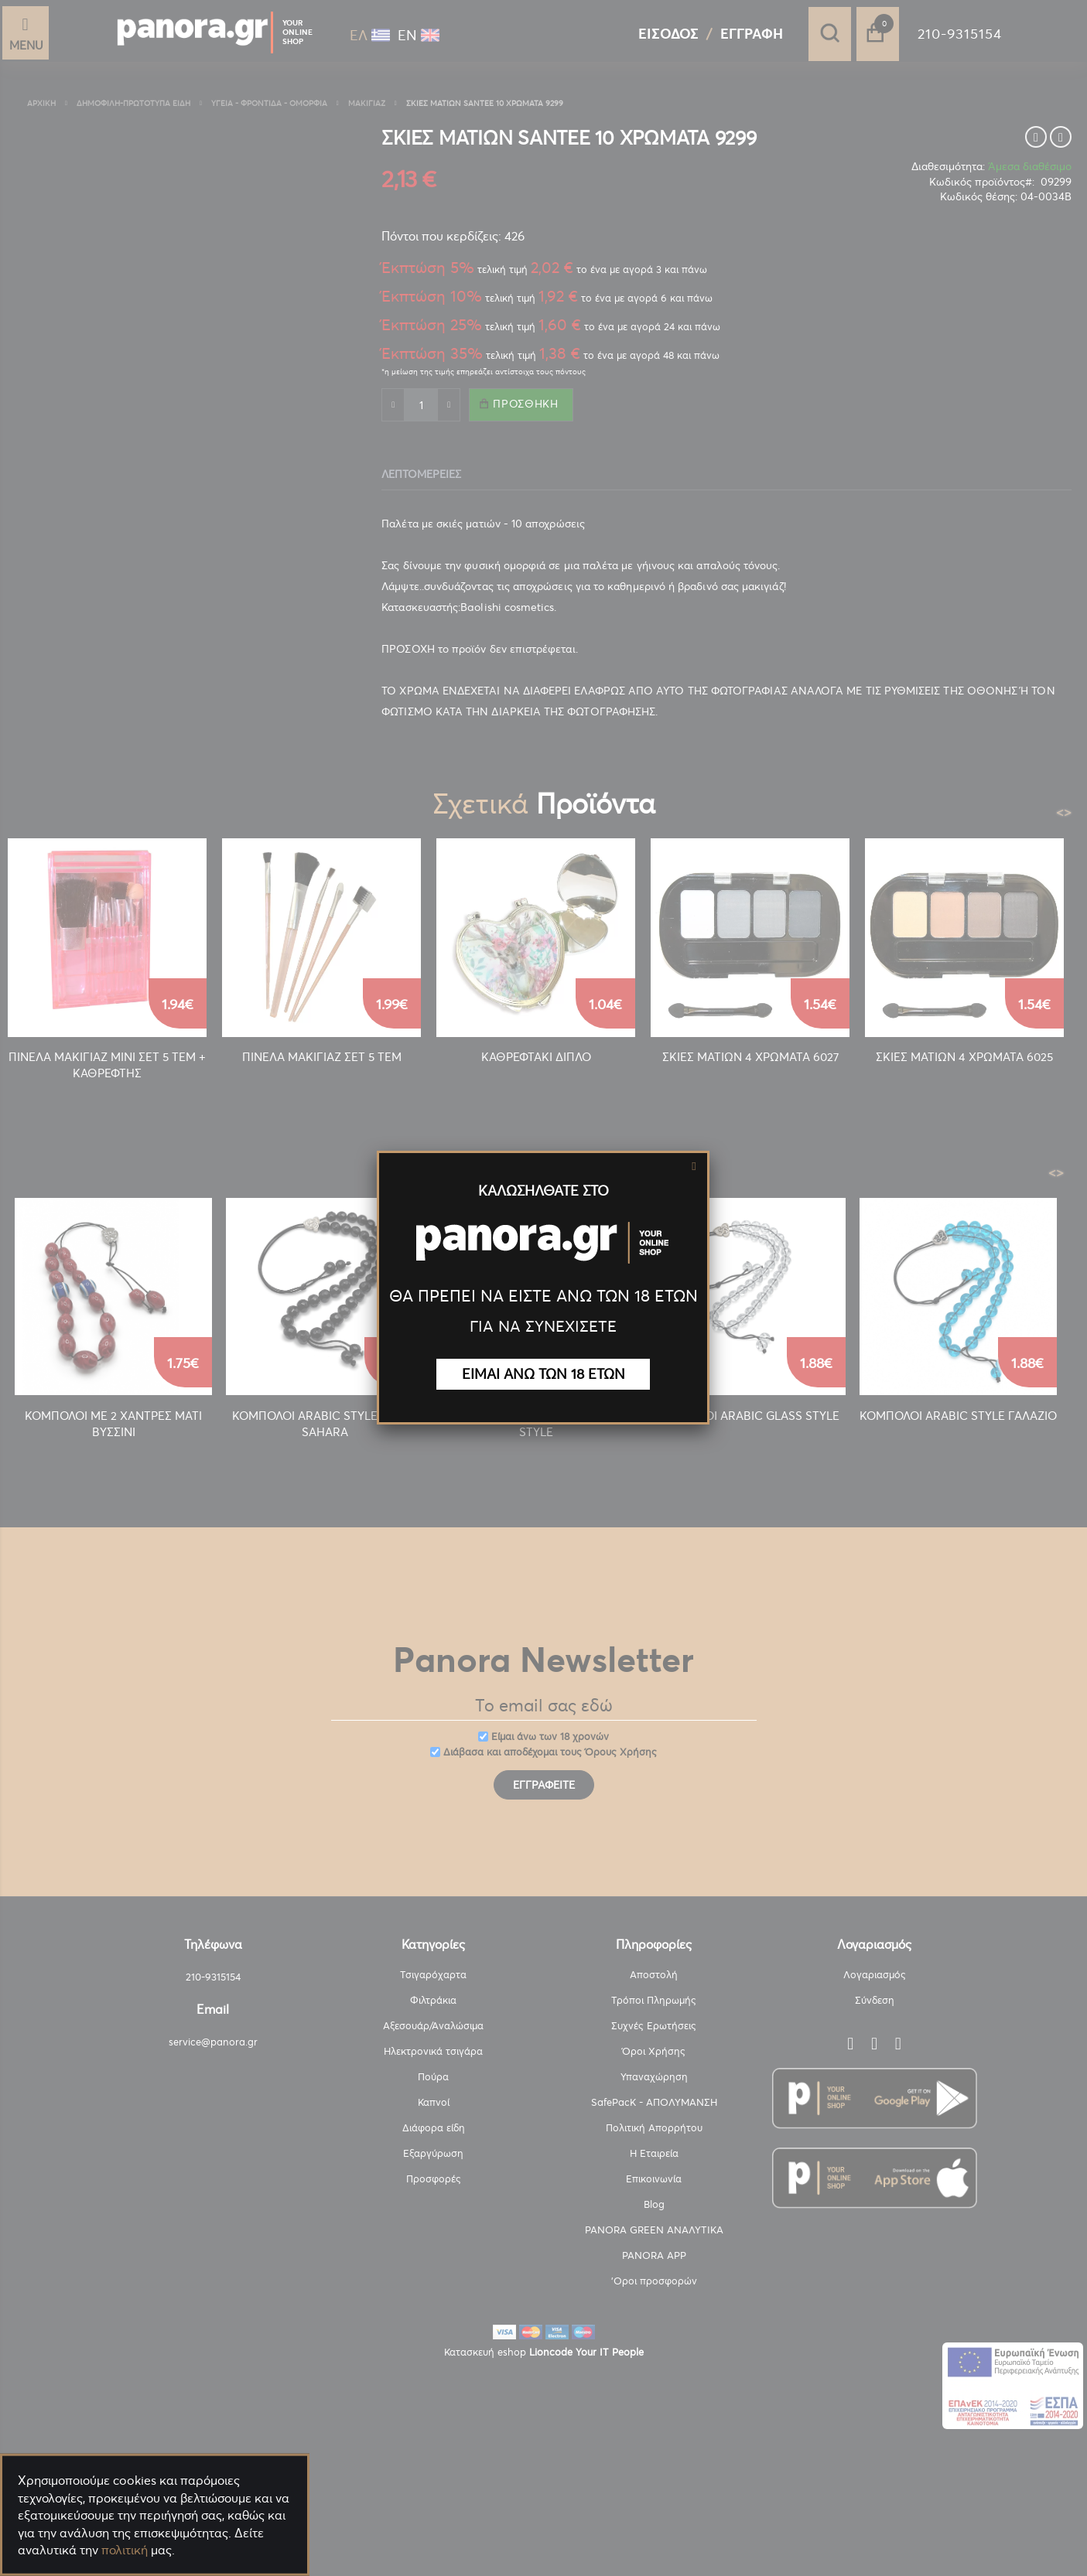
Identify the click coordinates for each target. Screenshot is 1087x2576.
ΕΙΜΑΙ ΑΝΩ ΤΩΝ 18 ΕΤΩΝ (543, 1374)
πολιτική (124, 2549)
